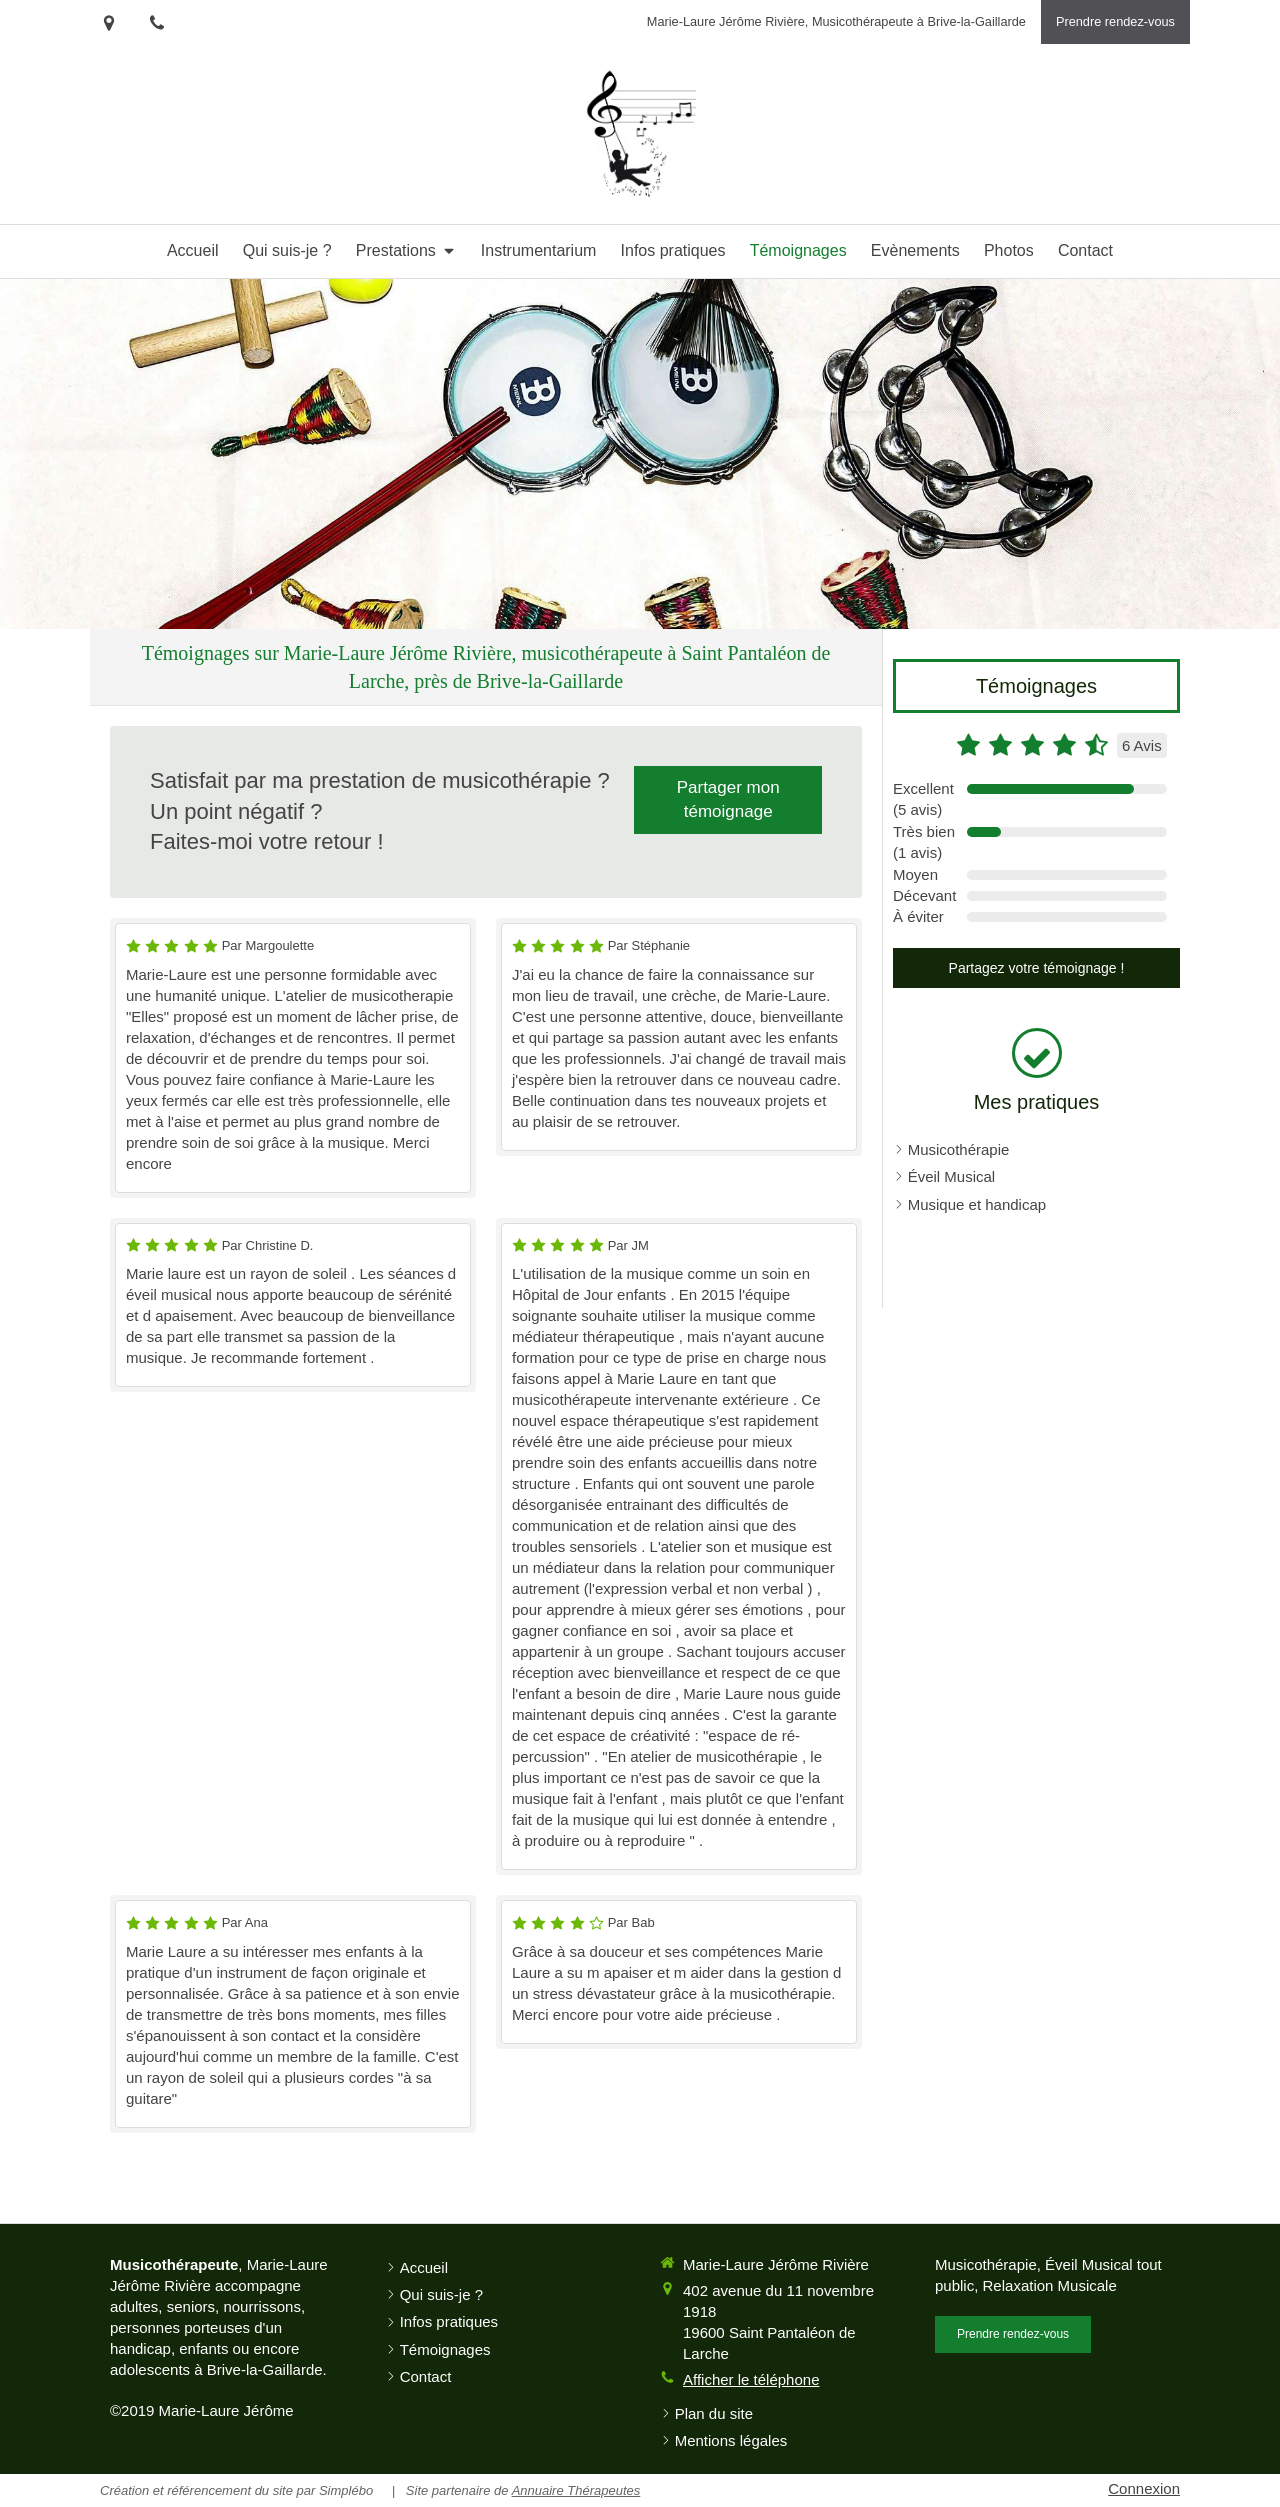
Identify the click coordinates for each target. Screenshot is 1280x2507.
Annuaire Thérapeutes (576, 2490)
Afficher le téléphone (751, 2379)
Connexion (1144, 2488)
